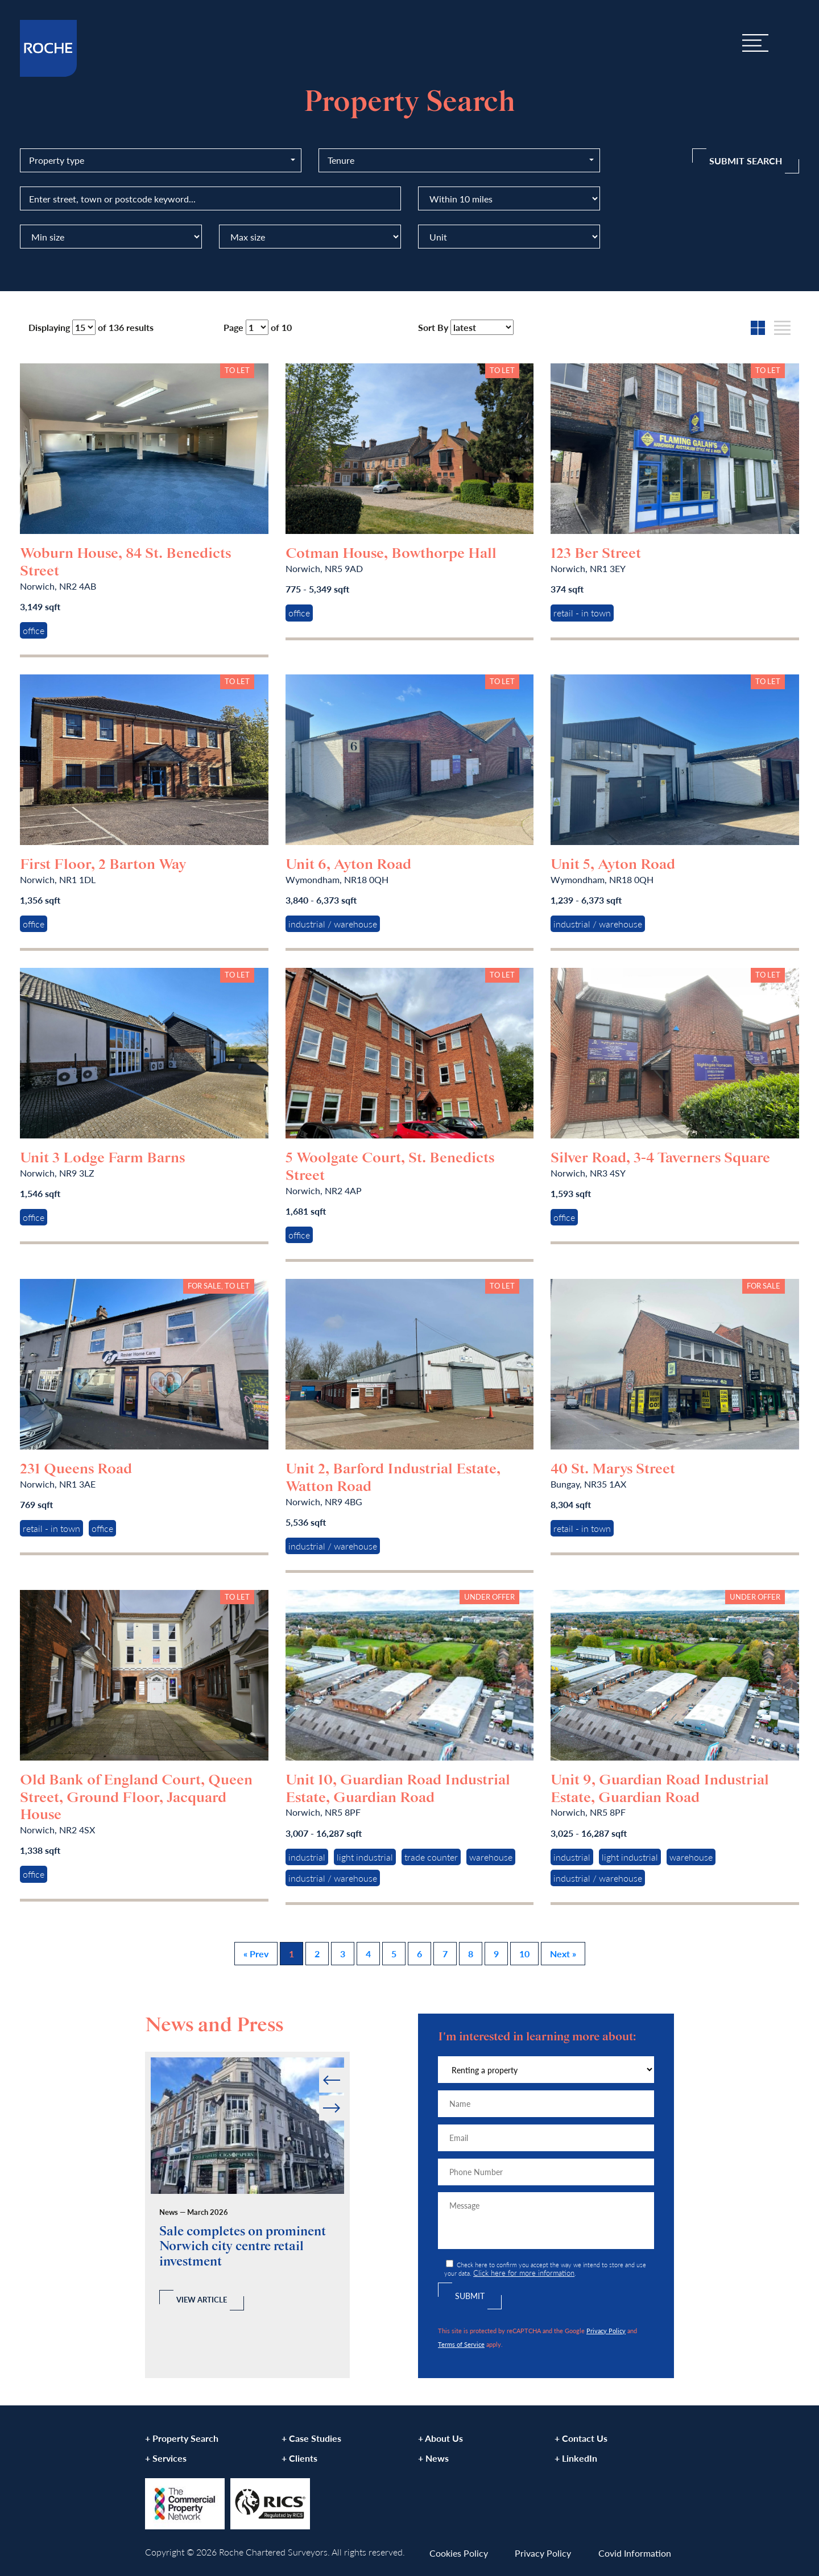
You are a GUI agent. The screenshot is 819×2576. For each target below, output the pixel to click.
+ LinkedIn (576, 2458)
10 (524, 1953)
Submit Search (745, 160)
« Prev (255, 1953)
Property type (56, 160)
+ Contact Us (581, 2438)
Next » (563, 1953)
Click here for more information (523, 2273)
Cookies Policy (458, 2553)
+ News (433, 2458)
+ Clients (299, 2458)
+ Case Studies (311, 2438)
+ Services (166, 2458)
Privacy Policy (606, 2330)
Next (343, 2095)
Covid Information (634, 2553)
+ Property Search (181, 2438)
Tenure (341, 160)
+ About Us (440, 2438)
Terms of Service (461, 2344)
